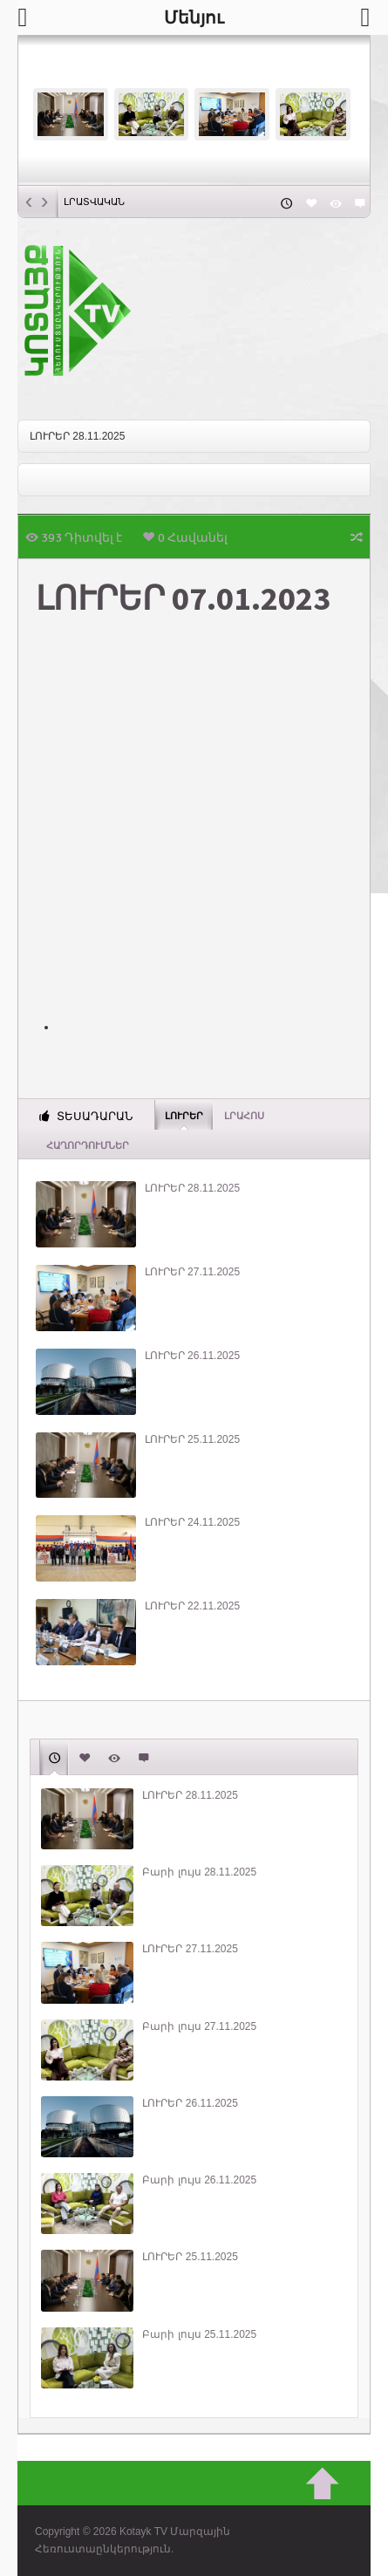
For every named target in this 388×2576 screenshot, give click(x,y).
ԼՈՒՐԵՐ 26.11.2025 (192, 1355)
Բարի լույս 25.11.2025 (199, 2334)
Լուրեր (184, 1115)
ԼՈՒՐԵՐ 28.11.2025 (77, 436)
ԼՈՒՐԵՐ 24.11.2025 (192, 1522)
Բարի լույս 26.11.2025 (199, 2180)
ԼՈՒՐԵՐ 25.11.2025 (192, 1439)
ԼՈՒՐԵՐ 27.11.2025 (192, 1272)
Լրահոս (244, 1116)
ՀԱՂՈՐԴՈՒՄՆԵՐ (87, 1145)
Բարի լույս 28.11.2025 (199, 1872)
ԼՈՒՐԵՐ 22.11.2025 (192, 1606)
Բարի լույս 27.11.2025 (199, 2026)
